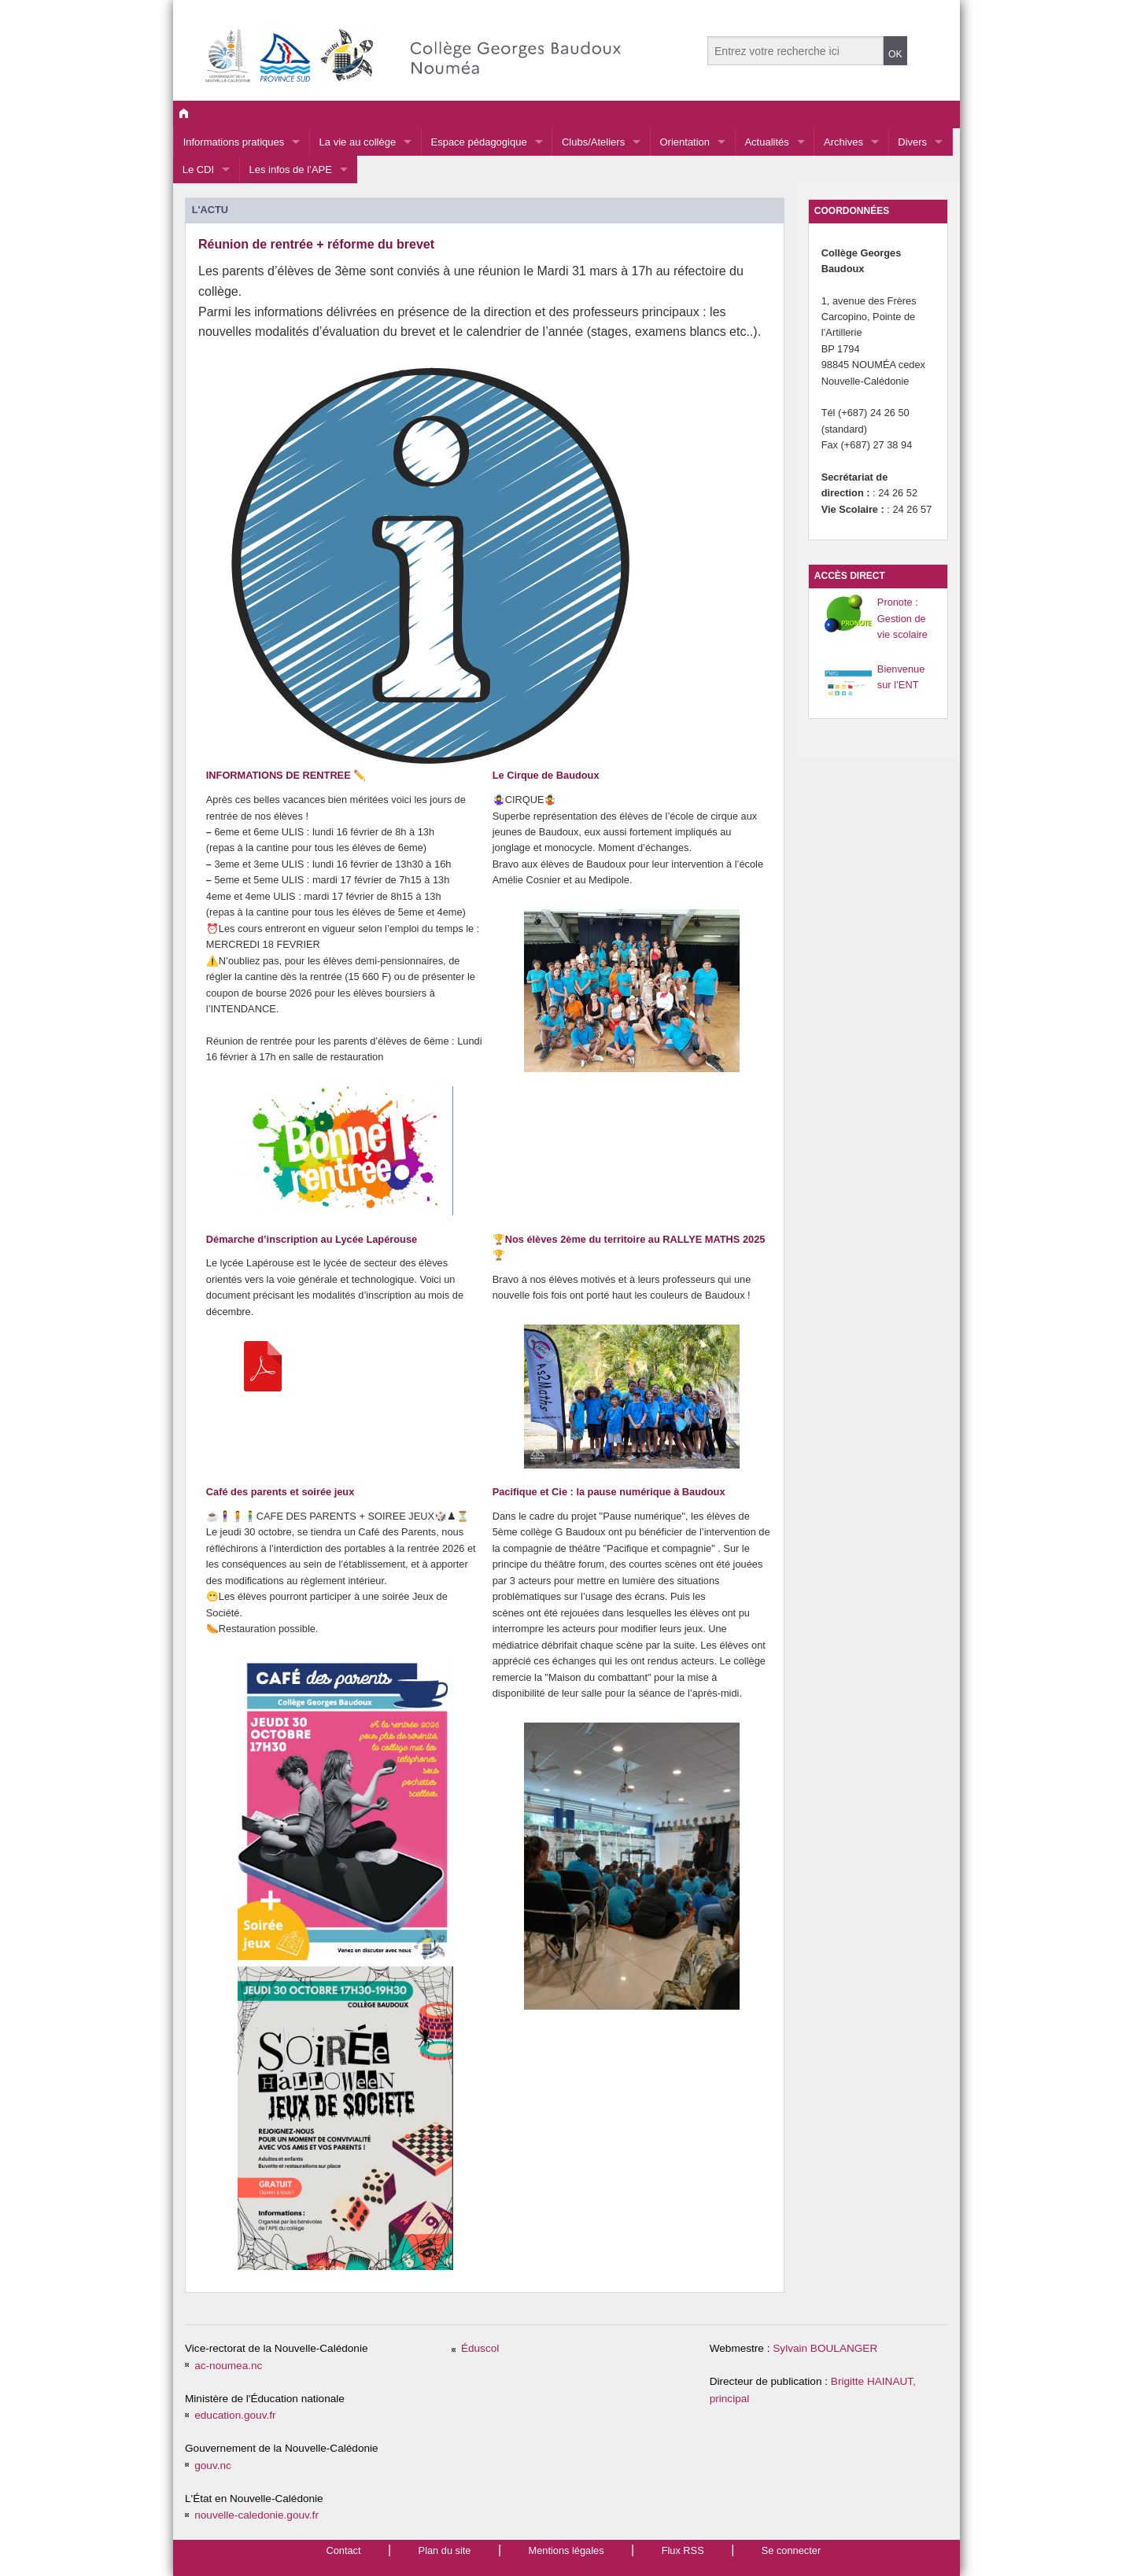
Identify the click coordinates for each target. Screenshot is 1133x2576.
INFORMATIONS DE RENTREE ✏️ (286, 775)
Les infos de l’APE (290, 169)
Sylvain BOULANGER (825, 2348)
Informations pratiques (234, 142)
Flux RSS (683, 2550)
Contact (343, 2550)
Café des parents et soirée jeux (280, 1492)
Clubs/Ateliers (593, 142)
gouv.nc (212, 2465)
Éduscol (480, 2348)
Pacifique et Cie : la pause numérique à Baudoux (609, 1492)
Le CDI (198, 169)
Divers (912, 142)
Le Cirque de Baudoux (546, 775)
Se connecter (791, 2550)
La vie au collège (358, 142)
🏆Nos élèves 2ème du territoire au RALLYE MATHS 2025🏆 (629, 1247)
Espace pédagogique (478, 142)
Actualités (766, 142)
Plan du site (445, 2550)
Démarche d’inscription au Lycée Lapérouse (311, 1239)
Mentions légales (566, 2550)
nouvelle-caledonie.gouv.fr (256, 2515)
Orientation (684, 142)
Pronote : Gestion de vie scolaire (902, 618)
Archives (843, 142)
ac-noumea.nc (228, 2365)
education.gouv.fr (234, 2415)
